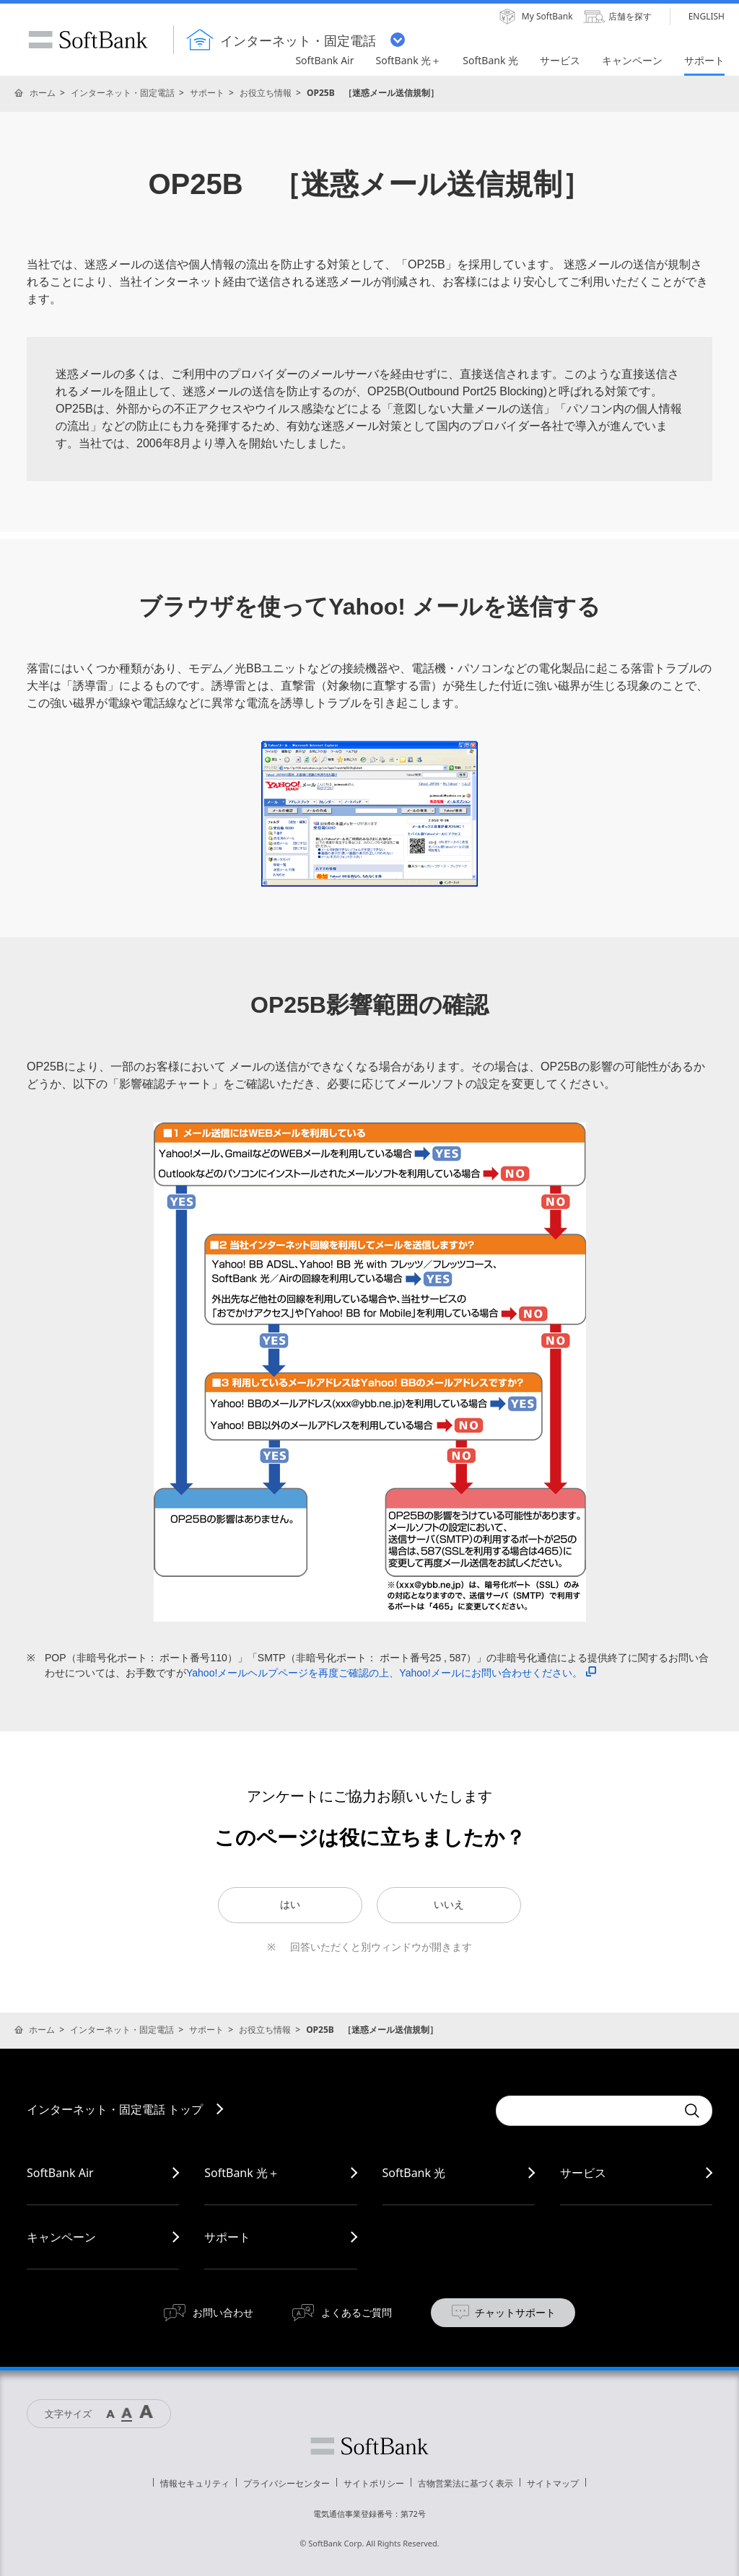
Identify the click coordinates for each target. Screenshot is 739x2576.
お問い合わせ (223, 2312)
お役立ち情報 (266, 93)
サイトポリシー (374, 2483)
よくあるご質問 (356, 2312)
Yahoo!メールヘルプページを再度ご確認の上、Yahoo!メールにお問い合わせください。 (391, 1673)
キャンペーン (61, 2237)
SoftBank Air (60, 2173)
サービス (583, 2173)
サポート (207, 93)
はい (290, 1904)
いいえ (449, 1904)
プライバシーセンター (286, 2483)
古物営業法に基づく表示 (465, 2483)
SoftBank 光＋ (241, 2173)
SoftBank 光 (414, 2173)
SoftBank (88, 39)
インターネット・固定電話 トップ (115, 2109)
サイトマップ (553, 2483)
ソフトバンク (369, 2446)
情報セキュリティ (194, 2483)
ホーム (43, 93)
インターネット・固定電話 (123, 93)
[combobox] (586, 2110)
